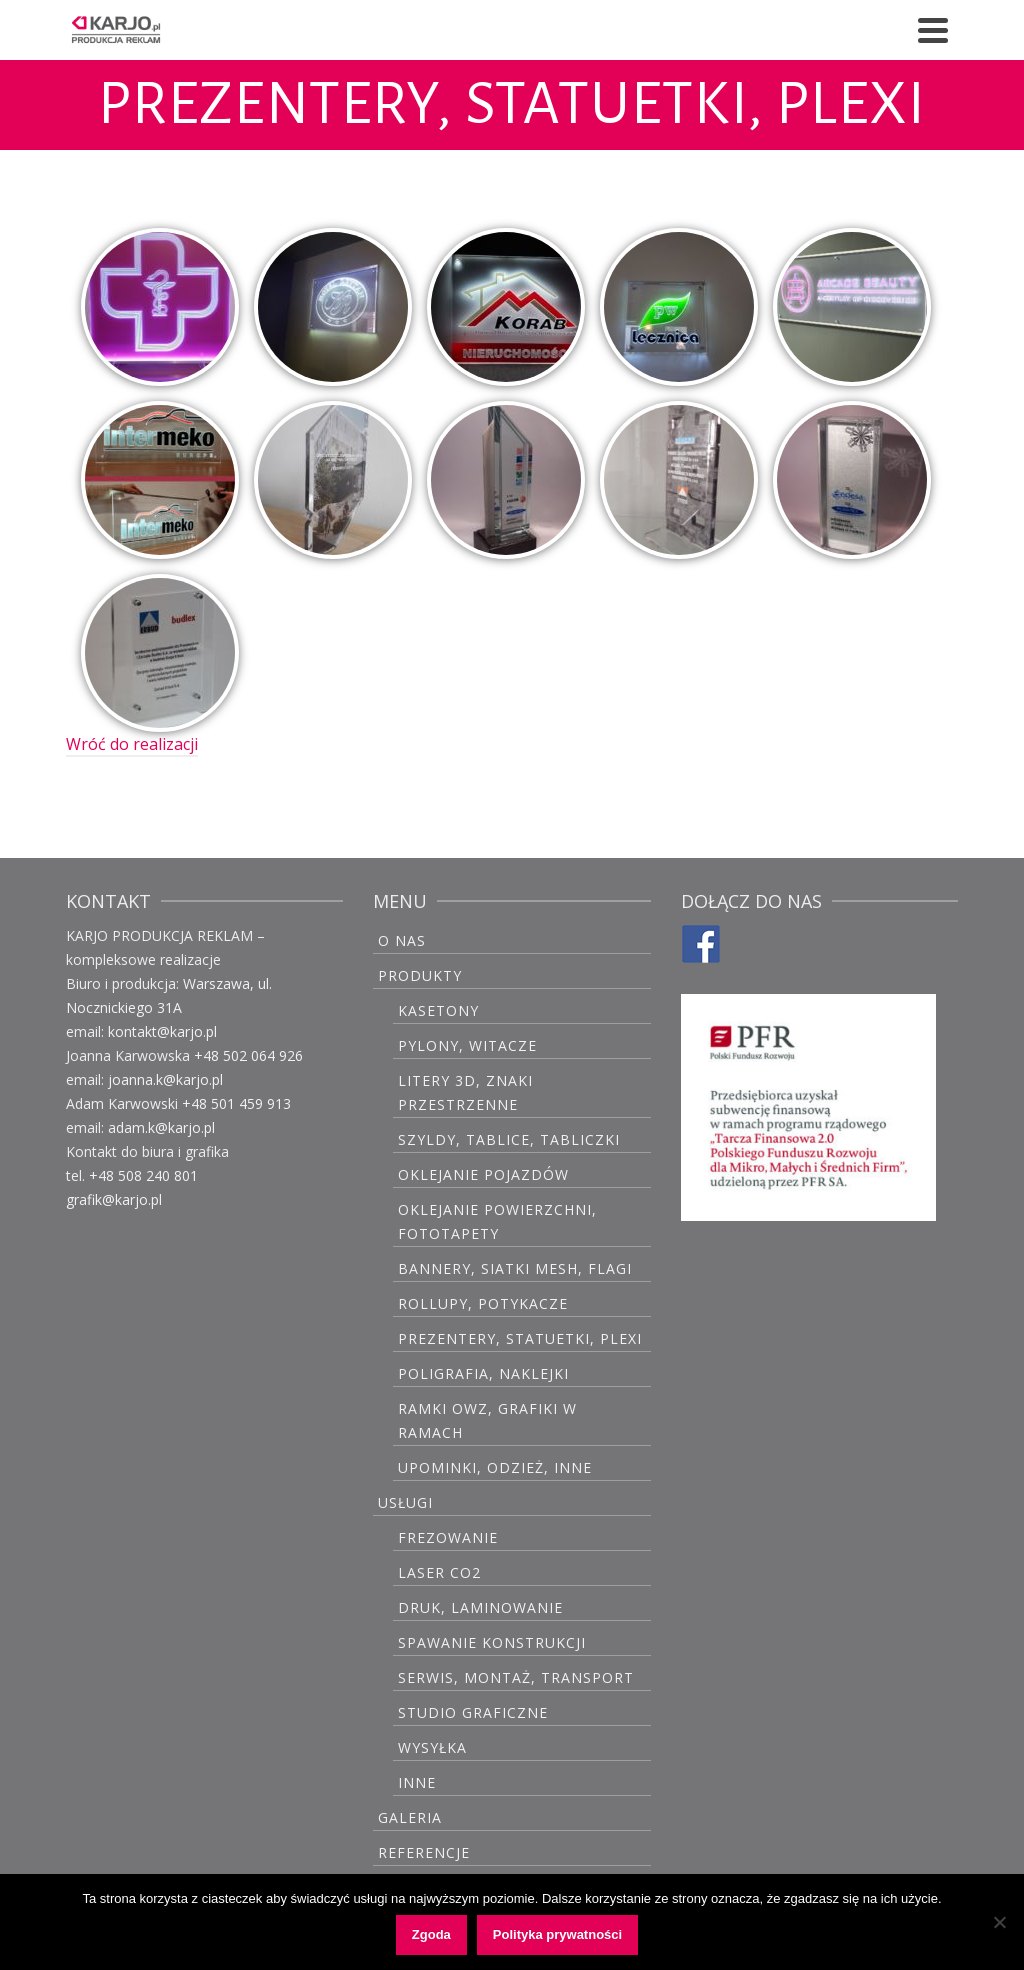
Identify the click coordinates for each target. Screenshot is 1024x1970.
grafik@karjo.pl (114, 1199)
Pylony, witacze (467, 1045)
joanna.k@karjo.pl (165, 1079)
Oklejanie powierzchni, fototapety (497, 1221)
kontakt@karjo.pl (162, 1031)
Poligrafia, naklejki (483, 1373)
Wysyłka (432, 1747)
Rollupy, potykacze (483, 1303)
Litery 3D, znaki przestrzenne (465, 1092)
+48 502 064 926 (248, 1055)
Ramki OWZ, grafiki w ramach (487, 1420)
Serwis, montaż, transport (516, 1677)
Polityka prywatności (557, 1934)
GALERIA (410, 1817)
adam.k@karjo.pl (161, 1127)
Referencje (424, 1852)
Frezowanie (448, 1537)
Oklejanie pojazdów (483, 1174)
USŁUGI (405, 1502)
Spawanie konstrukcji (492, 1642)
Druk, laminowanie (480, 1607)
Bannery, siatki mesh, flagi (515, 1268)
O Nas (402, 940)
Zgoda (431, 1934)
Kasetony (438, 1010)
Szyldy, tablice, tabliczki (509, 1139)
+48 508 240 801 (143, 1175)
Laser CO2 (439, 1572)
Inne (417, 1782)
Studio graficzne (473, 1712)
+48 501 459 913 (236, 1103)
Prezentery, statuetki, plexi (520, 1338)
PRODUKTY (420, 975)
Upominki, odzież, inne (495, 1467)
